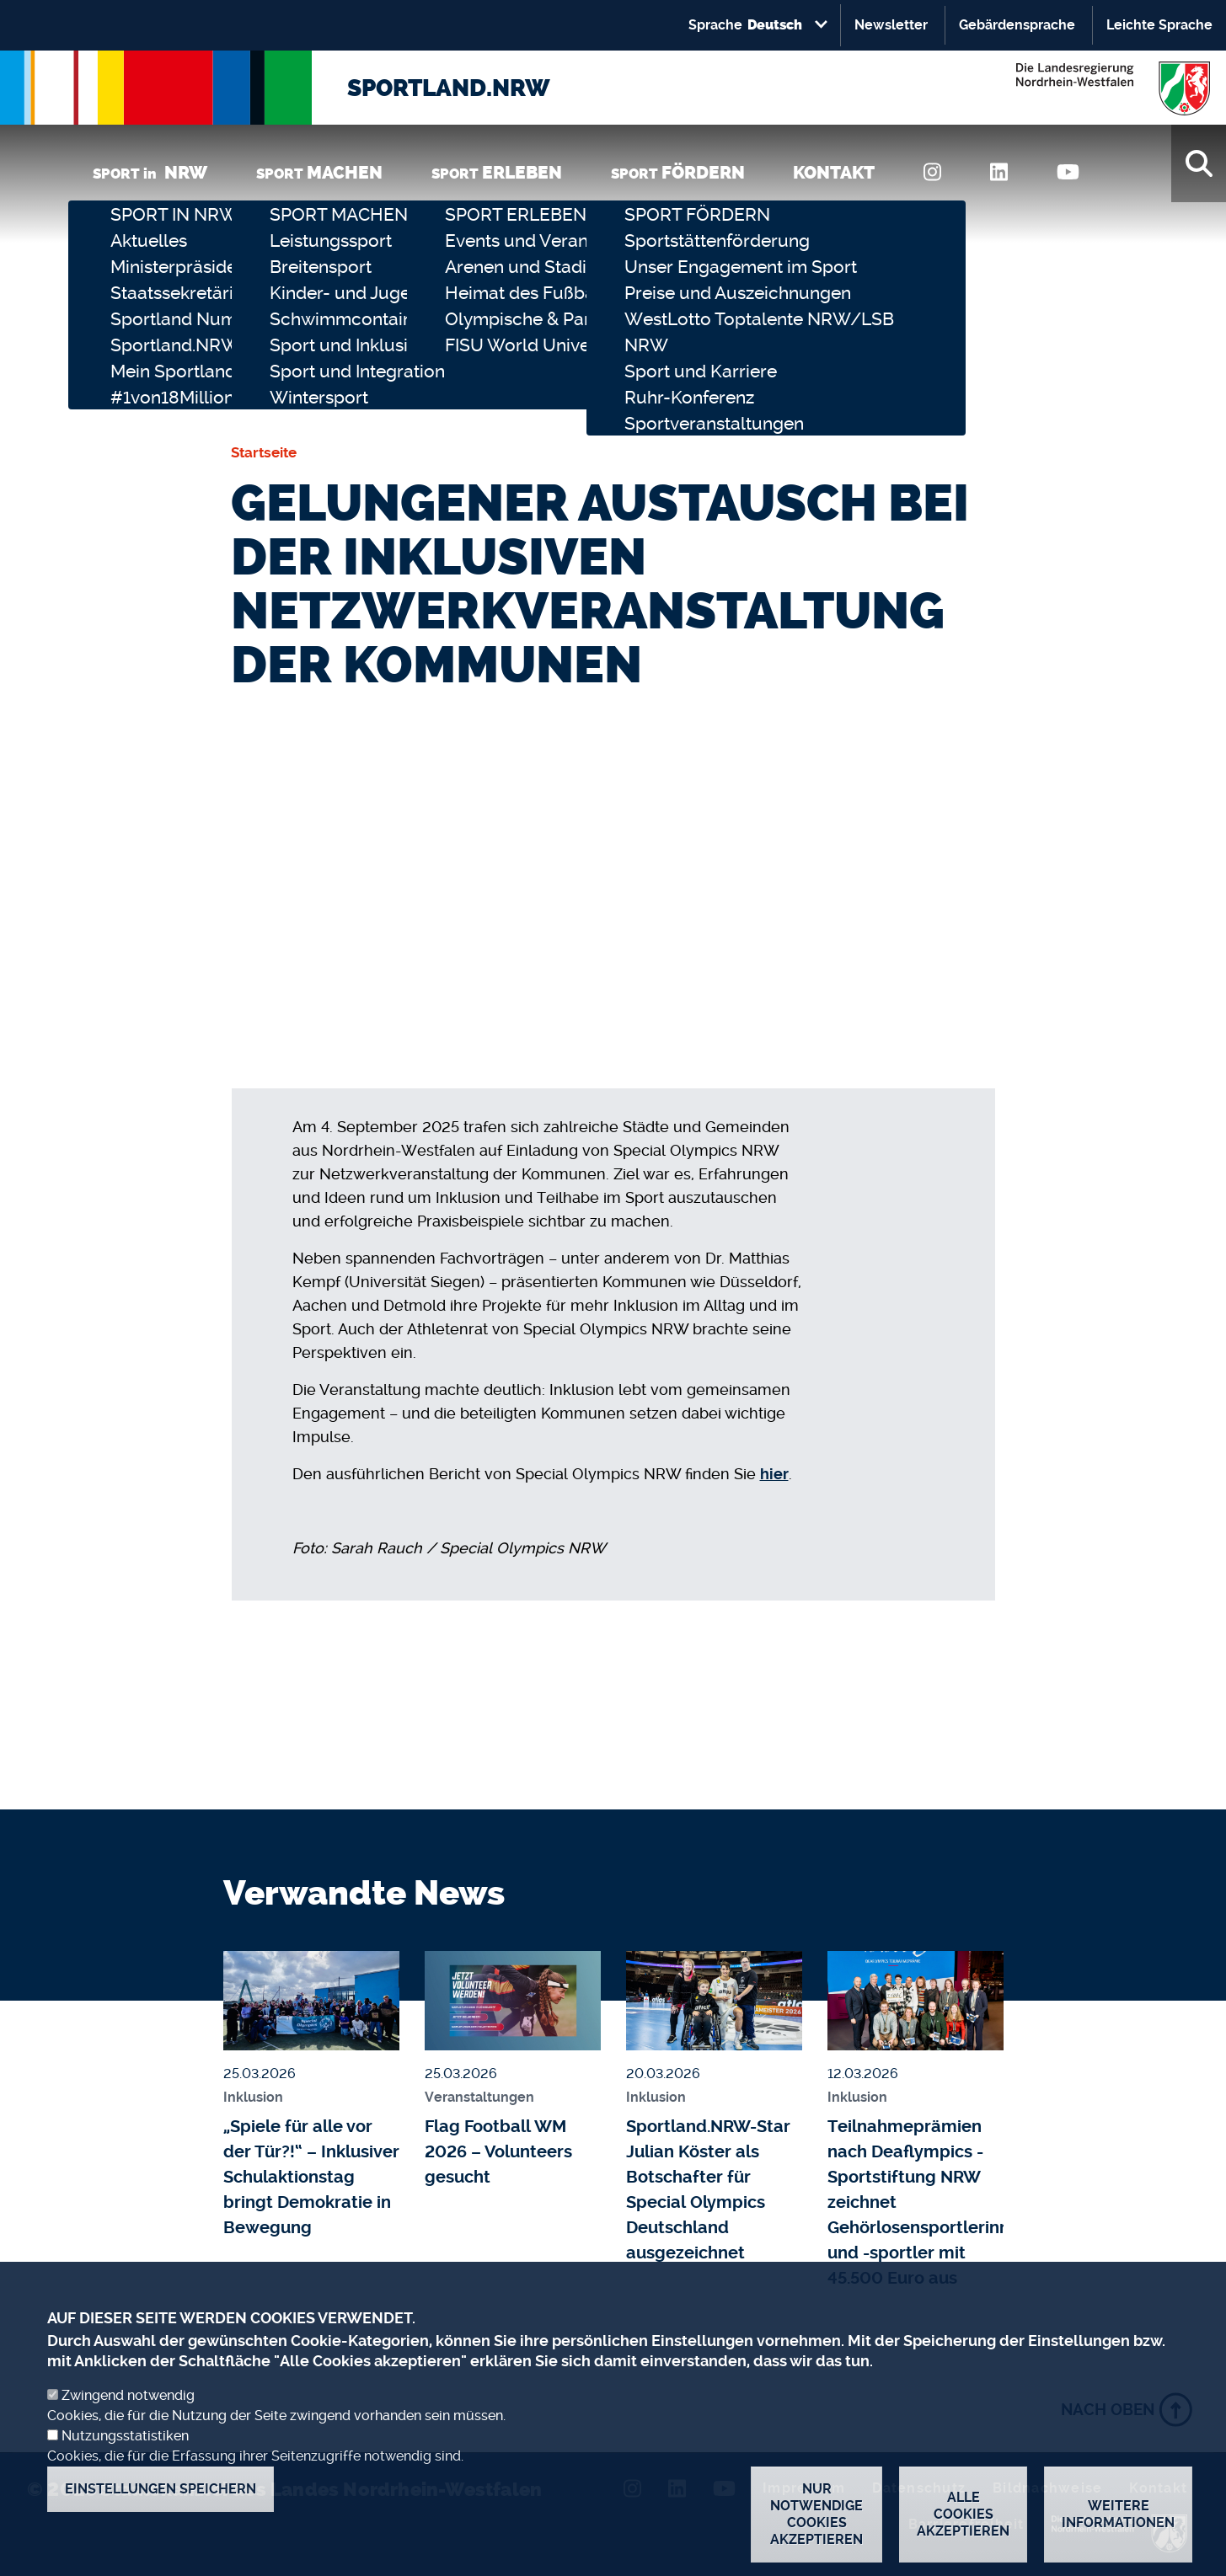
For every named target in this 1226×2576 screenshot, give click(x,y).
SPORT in (150, 172)
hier (774, 1474)
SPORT (319, 172)
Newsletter (891, 25)
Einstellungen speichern (160, 2496)
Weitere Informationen (1118, 2520)
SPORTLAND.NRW (448, 88)
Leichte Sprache (1159, 25)
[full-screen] (945, 812)
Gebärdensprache (1017, 25)
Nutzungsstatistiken (125, 2442)
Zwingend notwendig (128, 2402)
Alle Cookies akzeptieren (963, 2521)
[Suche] (1198, 163)
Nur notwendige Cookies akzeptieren (816, 2521)
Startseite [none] (264, 452)
